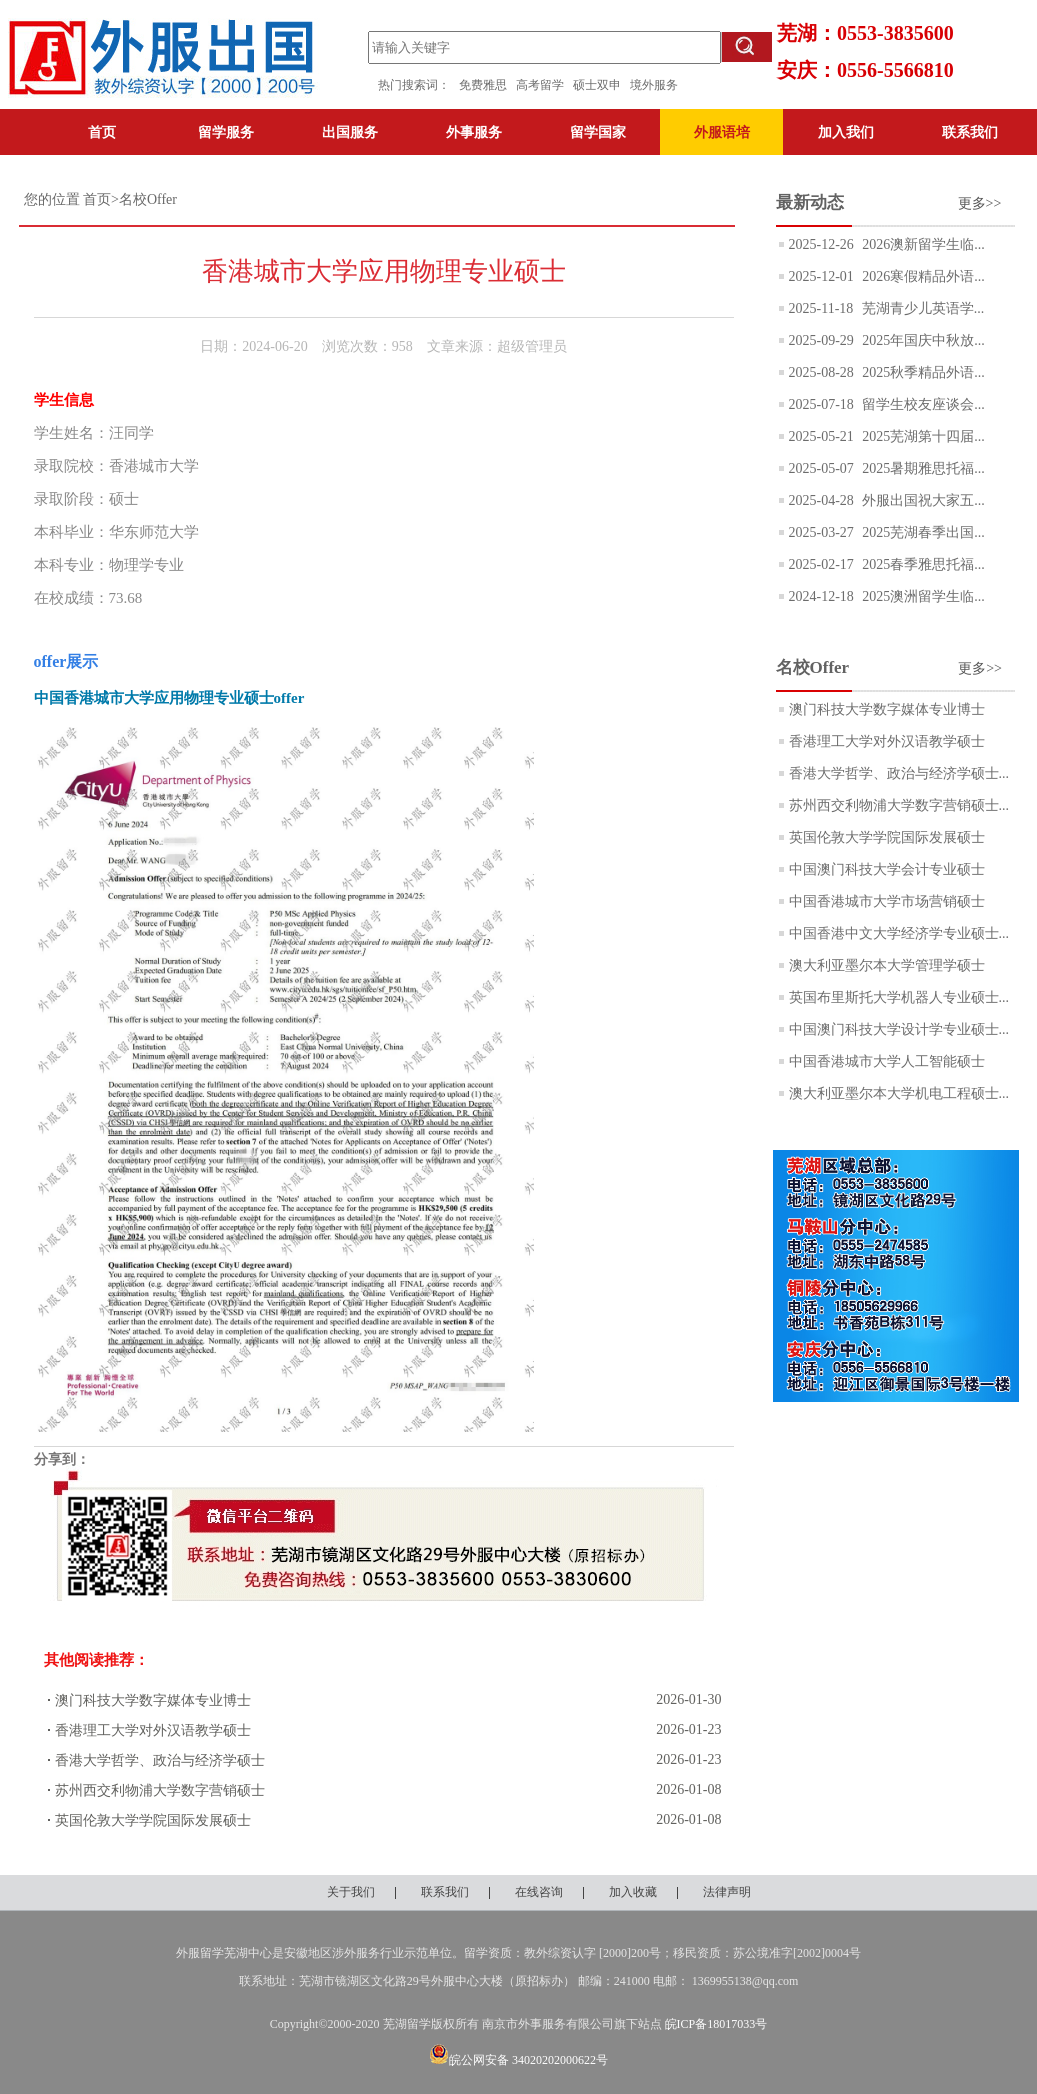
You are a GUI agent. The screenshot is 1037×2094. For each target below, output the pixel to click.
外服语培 (722, 132)
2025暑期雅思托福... (922, 468)
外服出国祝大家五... (922, 500)
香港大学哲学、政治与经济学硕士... (899, 773)
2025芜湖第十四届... (922, 436)
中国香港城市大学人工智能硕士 (887, 1061)
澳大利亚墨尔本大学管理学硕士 (887, 965)
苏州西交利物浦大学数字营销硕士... (899, 805)
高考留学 (544, 85)
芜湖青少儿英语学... (921, 308)
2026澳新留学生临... (922, 244)
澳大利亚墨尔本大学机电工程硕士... (899, 1093)
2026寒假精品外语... (922, 276)
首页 (102, 132)
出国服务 (350, 132)
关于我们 (351, 1892)
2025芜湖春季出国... (922, 532)
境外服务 (654, 85)
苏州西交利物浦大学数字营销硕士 (160, 1790)
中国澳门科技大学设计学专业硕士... (899, 1029)
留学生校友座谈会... (922, 404)
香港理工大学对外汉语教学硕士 (153, 1730)
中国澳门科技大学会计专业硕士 (887, 869)
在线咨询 (539, 1892)
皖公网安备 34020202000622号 (518, 2060)
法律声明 (727, 1892)
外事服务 (474, 132)
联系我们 (970, 132)
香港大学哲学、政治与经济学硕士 (160, 1760)
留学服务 (226, 132)
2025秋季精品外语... (922, 372)
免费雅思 (483, 85)
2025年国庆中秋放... (922, 340)
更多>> (980, 203)
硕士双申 (601, 85)
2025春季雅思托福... (922, 564)
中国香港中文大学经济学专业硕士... (899, 933)
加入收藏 (633, 1892)
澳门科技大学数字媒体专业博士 (153, 1700)
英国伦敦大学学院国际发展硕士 (153, 1820)
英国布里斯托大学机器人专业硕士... (899, 997)
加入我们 (846, 132)
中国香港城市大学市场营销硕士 (887, 901)
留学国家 (598, 132)
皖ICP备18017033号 (716, 2024)
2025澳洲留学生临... (922, 596)
